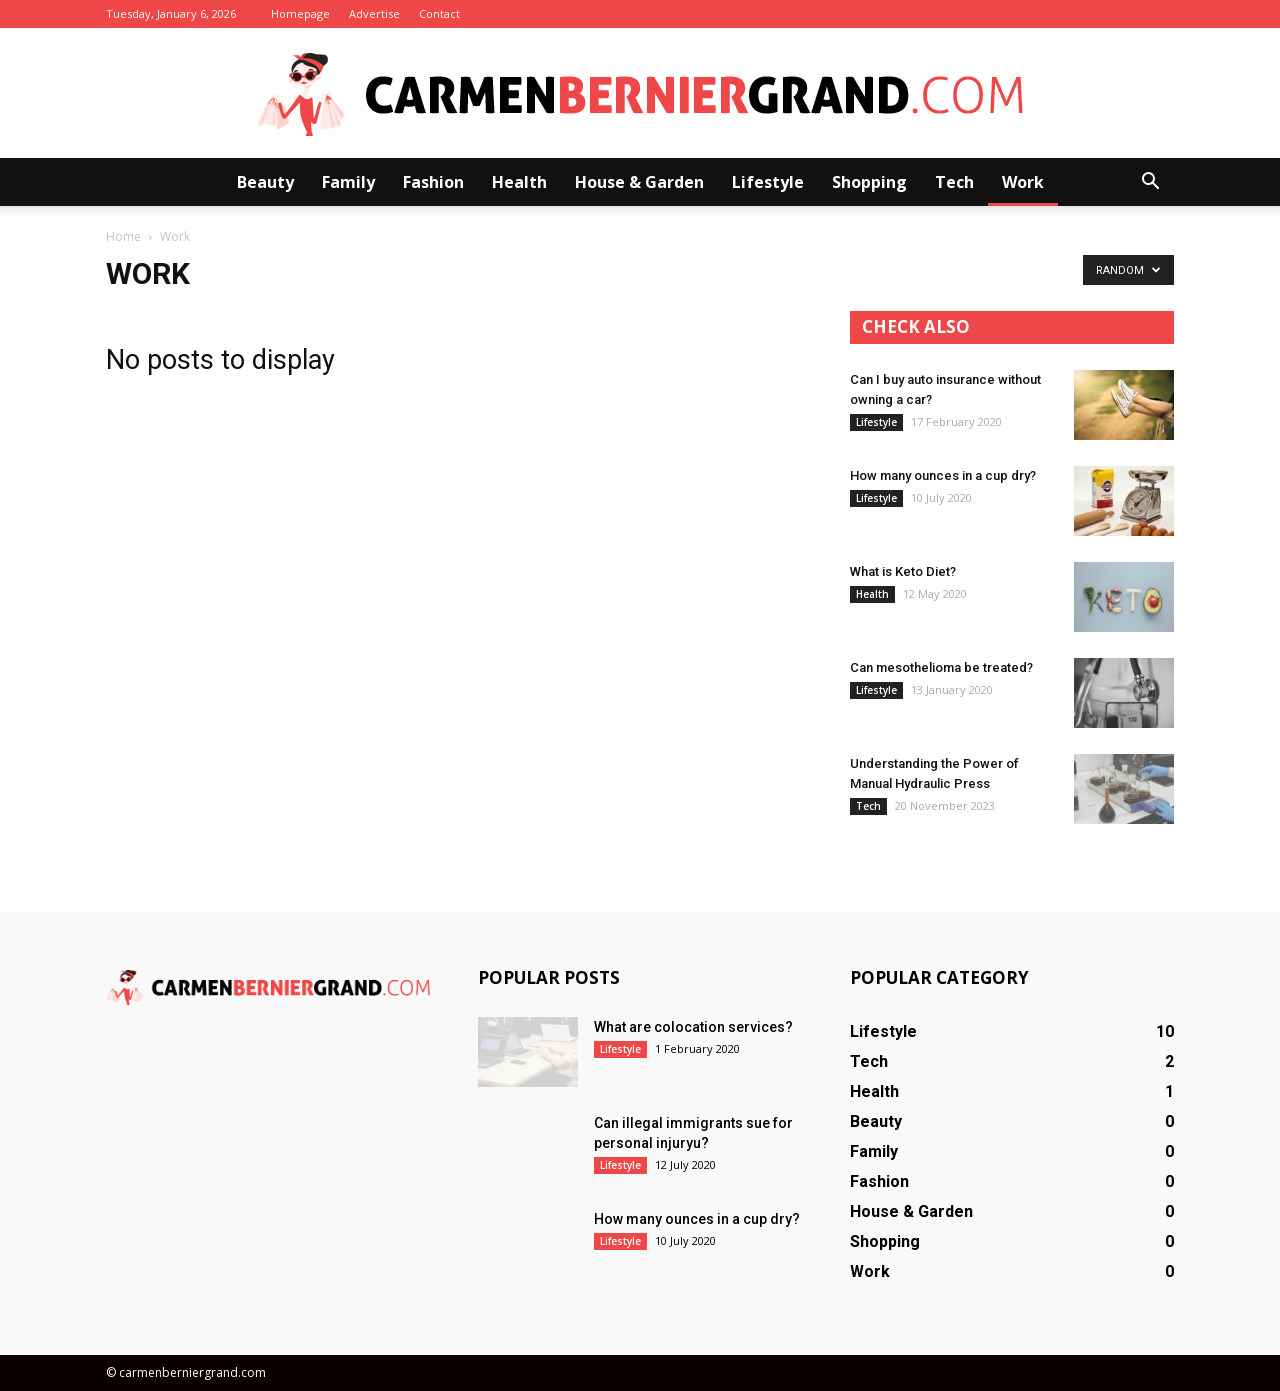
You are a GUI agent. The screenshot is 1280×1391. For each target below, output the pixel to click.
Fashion (433, 182)
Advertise (374, 13)
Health (519, 182)
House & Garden (639, 182)
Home (123, 236)
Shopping (869, 182)
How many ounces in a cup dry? (943, 475)
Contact (439, 13)
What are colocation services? (693, 1027)
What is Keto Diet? (903, 571)
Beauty (265, 182)
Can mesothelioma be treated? (941, 667)
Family (348, 182)
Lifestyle (768, 182)
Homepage (300, 13)
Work (1023, 182)
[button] (1150, 182)
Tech (954, 182)
